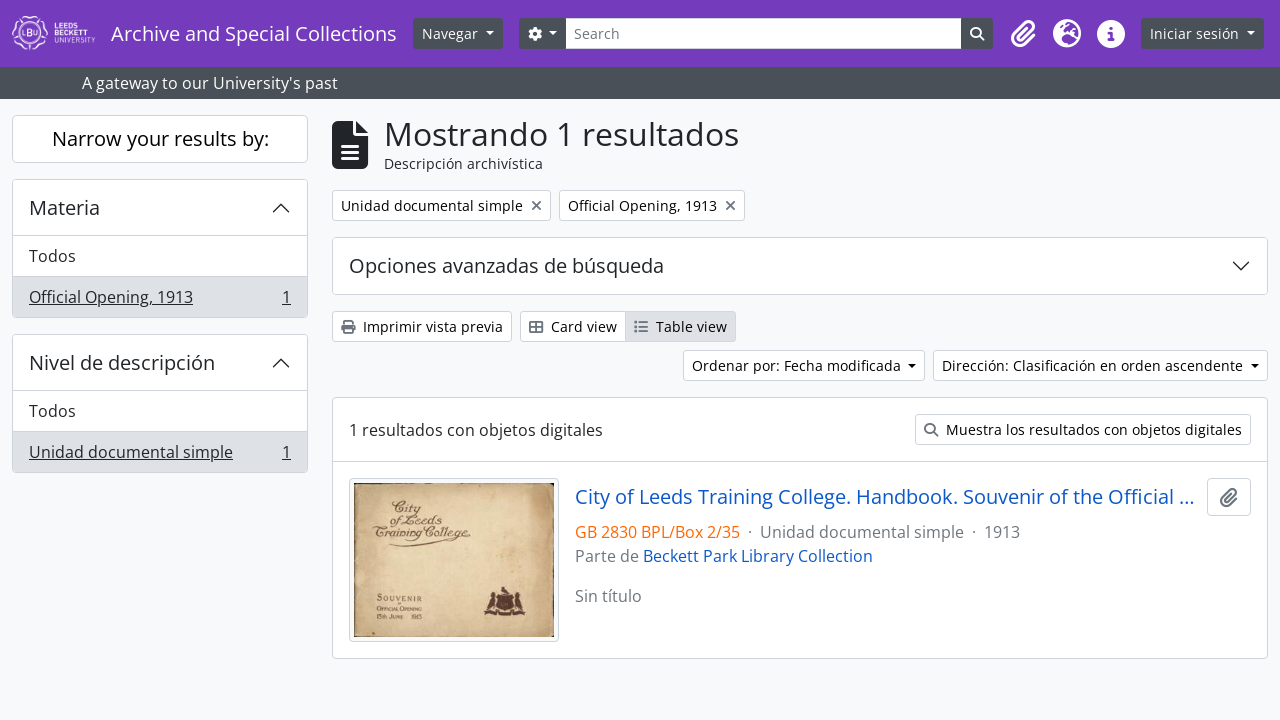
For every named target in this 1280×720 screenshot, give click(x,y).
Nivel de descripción (122, 362)
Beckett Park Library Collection (758, 556)
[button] (1023, 34)
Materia (64, 207)
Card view (573, 326)
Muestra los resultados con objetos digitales (1083, 429)
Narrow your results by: (160, 138)
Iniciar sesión (1196, 33)
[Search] (763, 33)
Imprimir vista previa (422, 326)
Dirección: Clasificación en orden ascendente (1094, 365)
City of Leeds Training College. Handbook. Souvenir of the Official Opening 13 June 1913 (887, 497)
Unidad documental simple (159, 456)
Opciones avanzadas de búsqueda (506, 265)
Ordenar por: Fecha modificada (798, 365)
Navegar (452, 33)
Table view (680, 326)
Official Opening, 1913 (159, 301)
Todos (52, 256)
